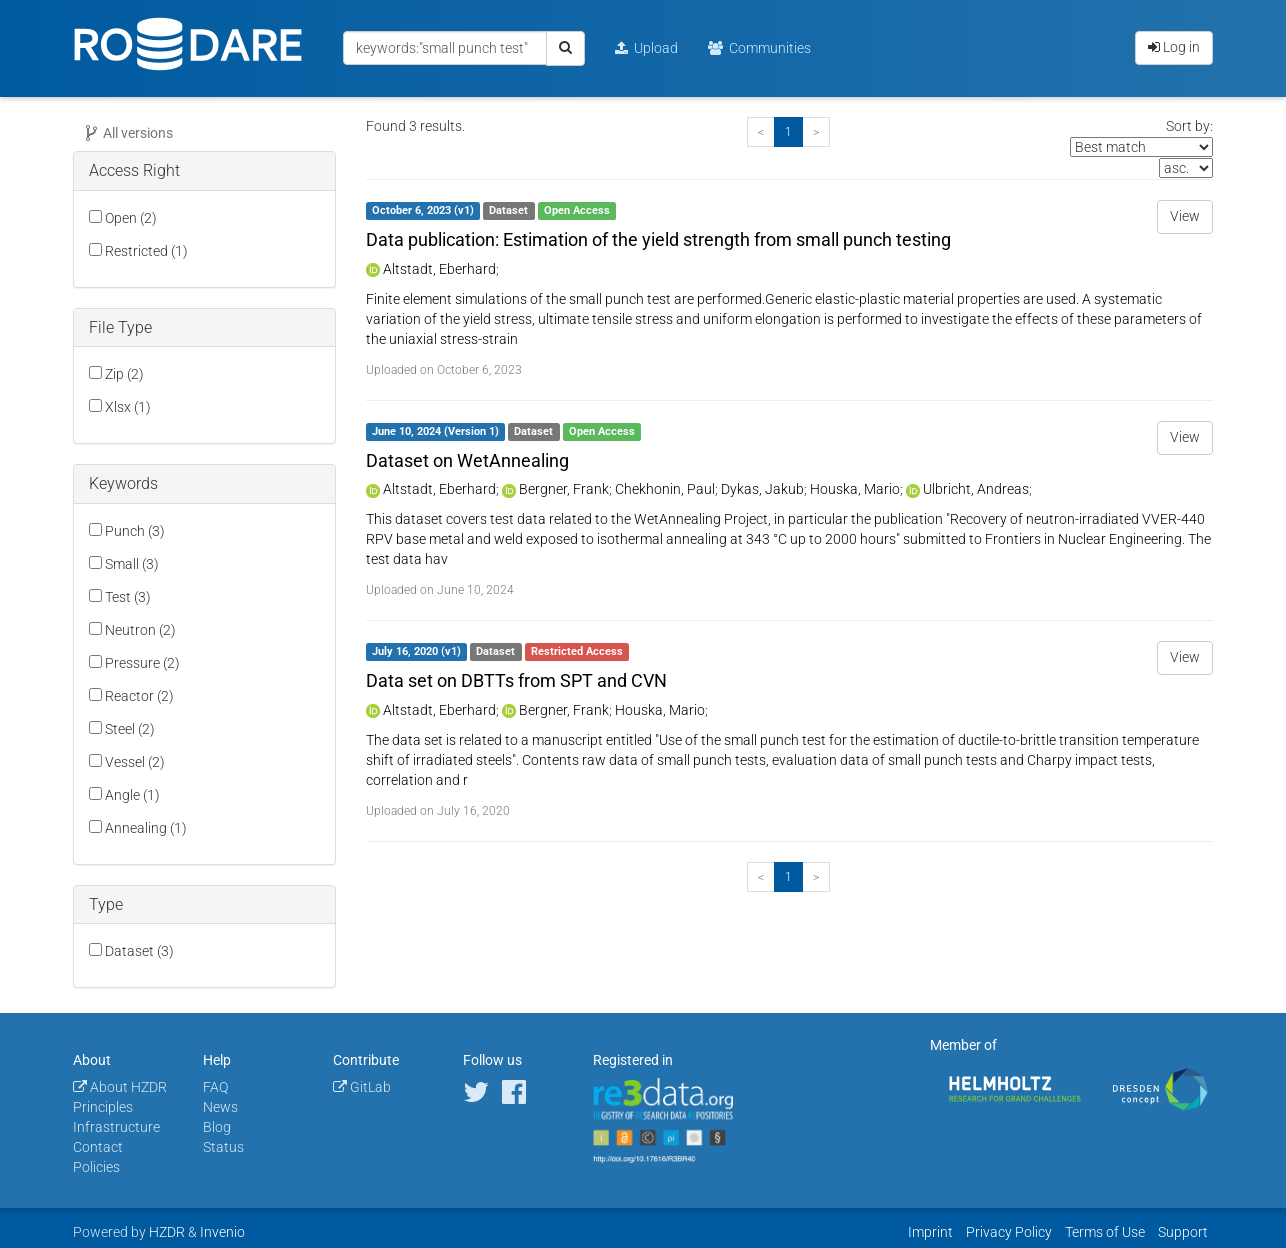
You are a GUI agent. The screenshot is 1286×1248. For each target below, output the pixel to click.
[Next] (816, 132)
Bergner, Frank (564, 489)
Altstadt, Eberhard (439, 269)
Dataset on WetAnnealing (467, 460)
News (220, 1107)
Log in (1174, 47)
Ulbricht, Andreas (976, 489)
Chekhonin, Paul (665, 489)
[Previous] (761, 132)
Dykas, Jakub (762, 489)
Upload (646, 48)
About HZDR (120, 1087)
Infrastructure (116, 1127)
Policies (96, 1167)
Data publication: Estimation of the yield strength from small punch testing (658, 239)
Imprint (930, 1232)
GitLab (362, 1087)
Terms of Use (1105, 1232)
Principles (103, 1107)
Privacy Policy (1009, 1232)
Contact (98, 1147)
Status (223, 1147)
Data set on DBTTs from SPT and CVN (516, 680)
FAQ (215, 1087)
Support (1183, 1232)
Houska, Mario (855, 489)
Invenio (222, 1232)
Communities (759, 48)
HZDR (167, 1232)
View (1185, 216)
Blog (217, 1127)
